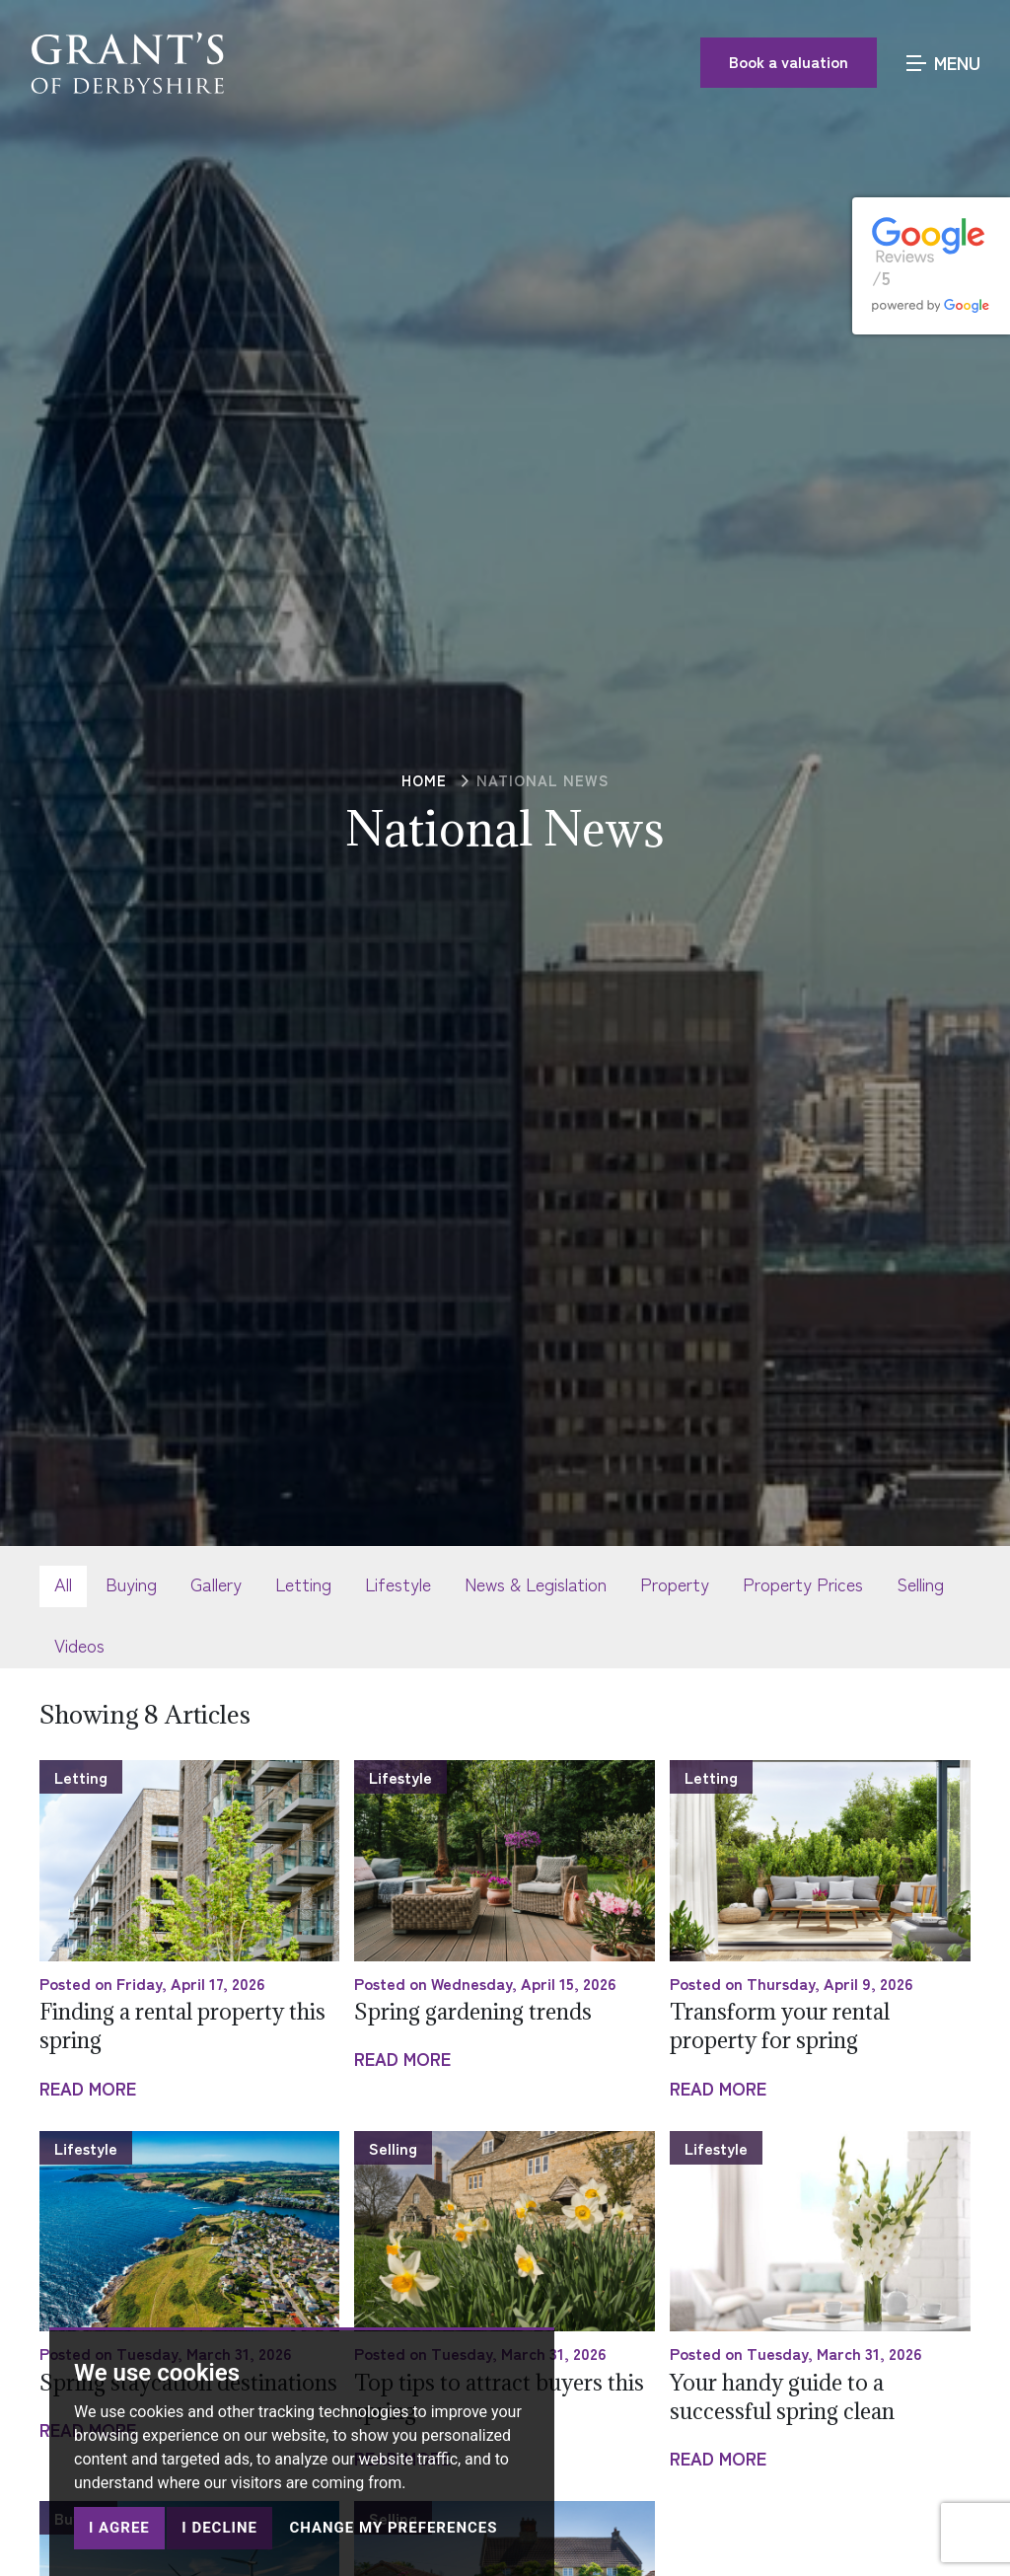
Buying (131, 1583)
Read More (87, 2087)
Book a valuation (788, 60)
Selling (920, 1583)
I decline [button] (219, 2528)
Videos (79, 1644)
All (63, 1583)
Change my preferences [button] (393, 2528)
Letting (303, 1583)
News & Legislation (536, 1583)
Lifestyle (398, 1583)
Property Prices (803, 1583)
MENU (943, 61)
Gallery (216, 1583)
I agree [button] (119, 2528)
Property (674, 1583)
